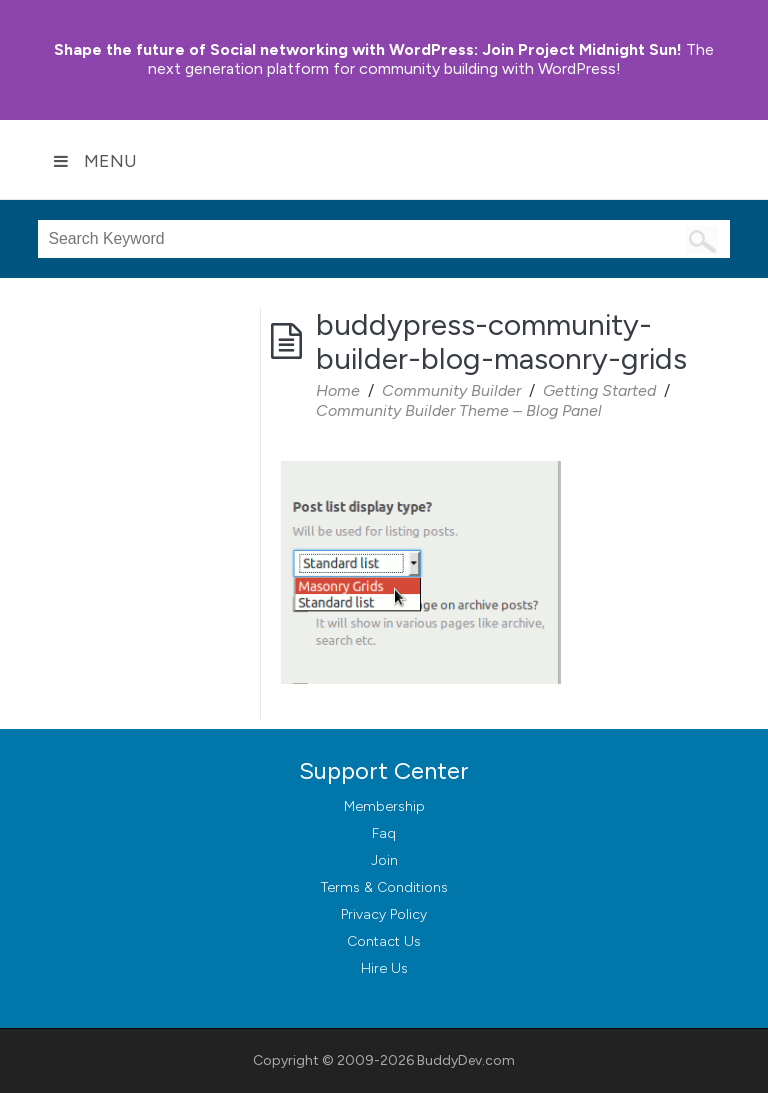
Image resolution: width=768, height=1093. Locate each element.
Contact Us (384, 941)
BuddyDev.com (466, 1060)
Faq (384, 833)
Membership (384, 806)
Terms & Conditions (384, 887)
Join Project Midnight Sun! (368, 49)
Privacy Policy (384, 914)
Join (384, 860)
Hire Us (384, 968)
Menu (95, 161)
